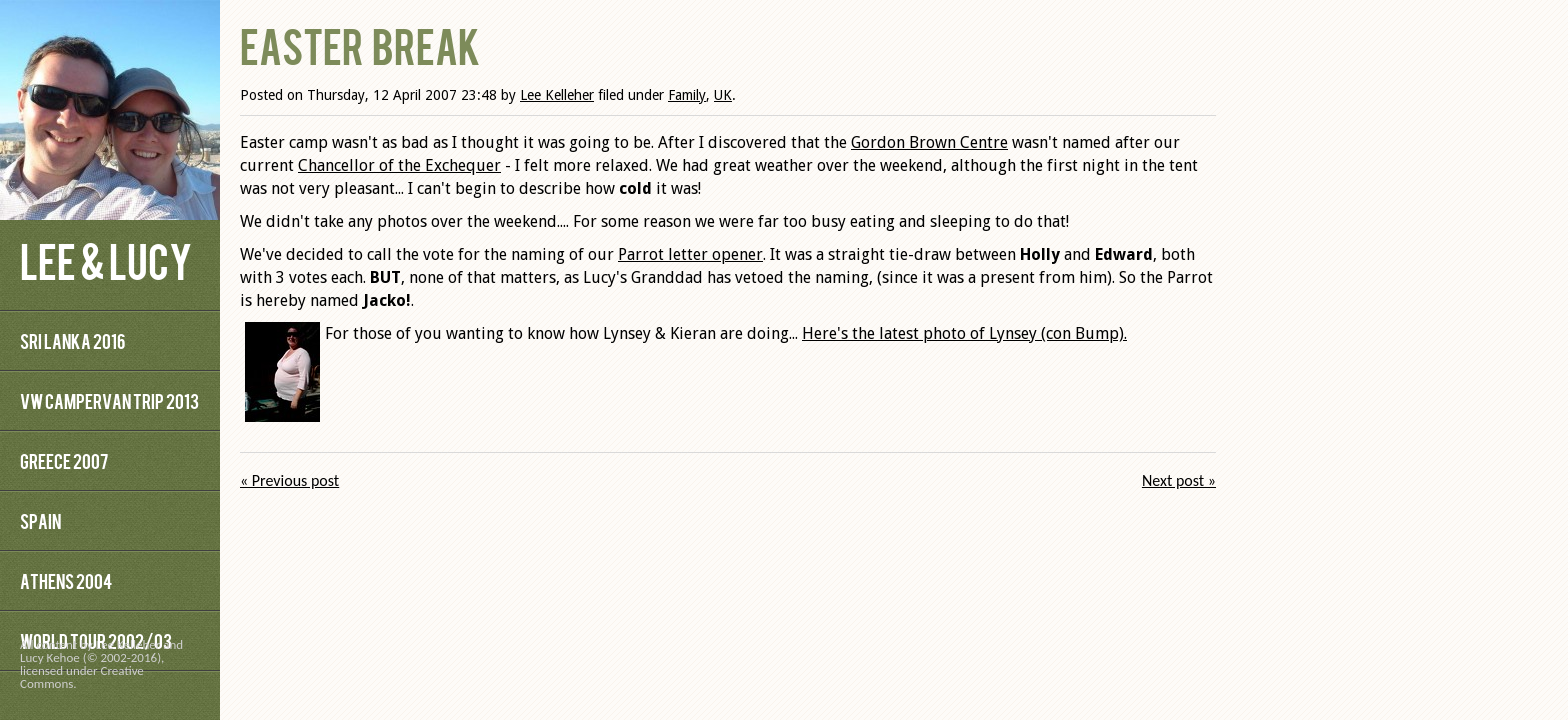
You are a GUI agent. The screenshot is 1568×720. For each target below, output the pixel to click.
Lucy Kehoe (50, 657)
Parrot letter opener (690, 254)
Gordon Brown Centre (929, 142)
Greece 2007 (64, 460)
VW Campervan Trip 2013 (109, 400)
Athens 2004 (66, 580)
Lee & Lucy (106, 259)
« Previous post (289, 480)
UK (723, 95)
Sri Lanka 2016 (72, 340)
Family (687, 95)
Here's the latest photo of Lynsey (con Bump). (964, 333)
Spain (40, 520)
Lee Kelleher (557, 95)
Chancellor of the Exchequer (399, 165)
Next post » (1179, 480)
